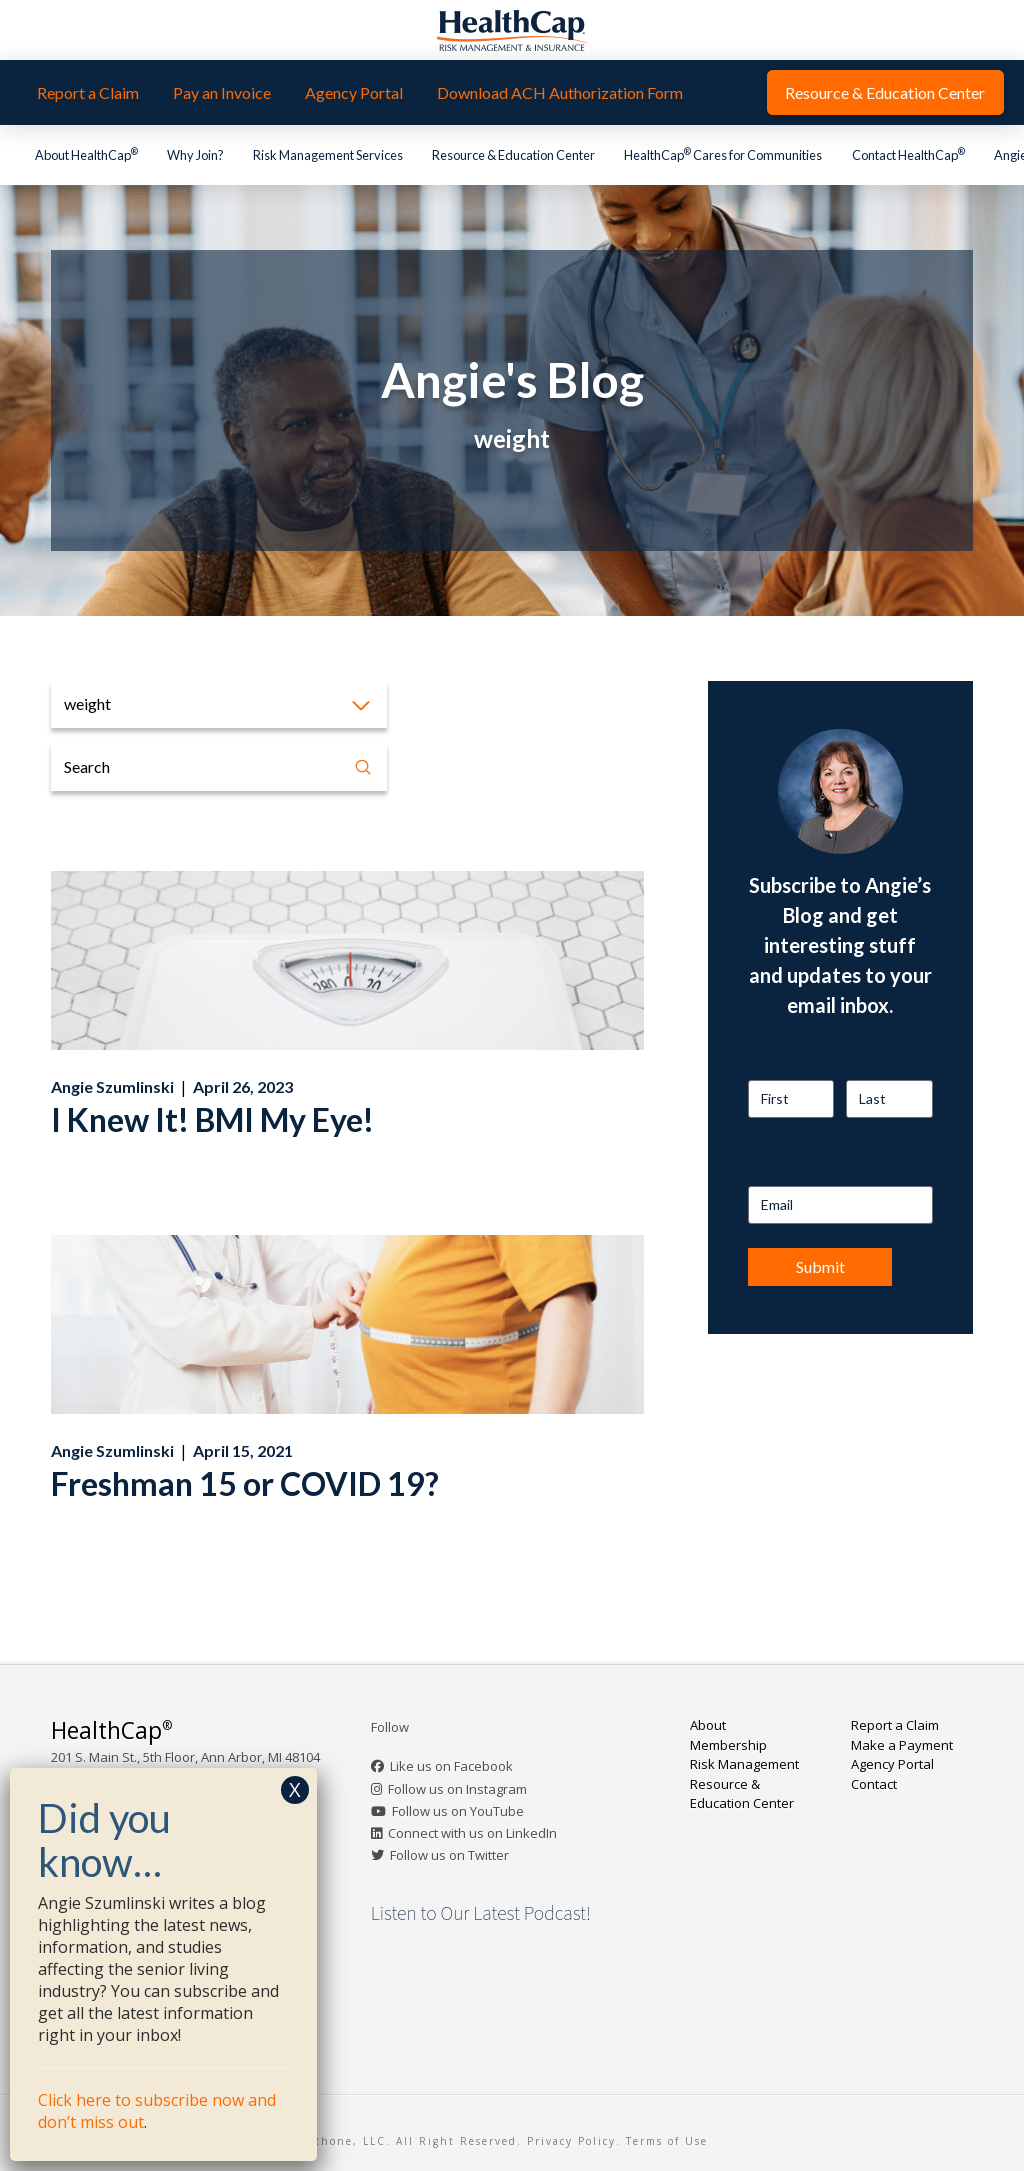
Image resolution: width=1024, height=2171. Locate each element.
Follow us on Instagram (457, 1789)
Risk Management (744, 1764)
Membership (728, 1745)
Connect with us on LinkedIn (472, 1833)
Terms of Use (667, 2141)
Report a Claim (895, 1725)
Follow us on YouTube (458, 1811)
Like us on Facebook (451, 1766)
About (708, 1725)
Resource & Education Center (742, 1794)
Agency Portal (892, 1764)
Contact (874, 1784)
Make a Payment (902, 1745)
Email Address (792, 1167)
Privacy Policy (571, 2141)
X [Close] (295, 1789)
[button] (219, 704)
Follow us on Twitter (449, 1855)
